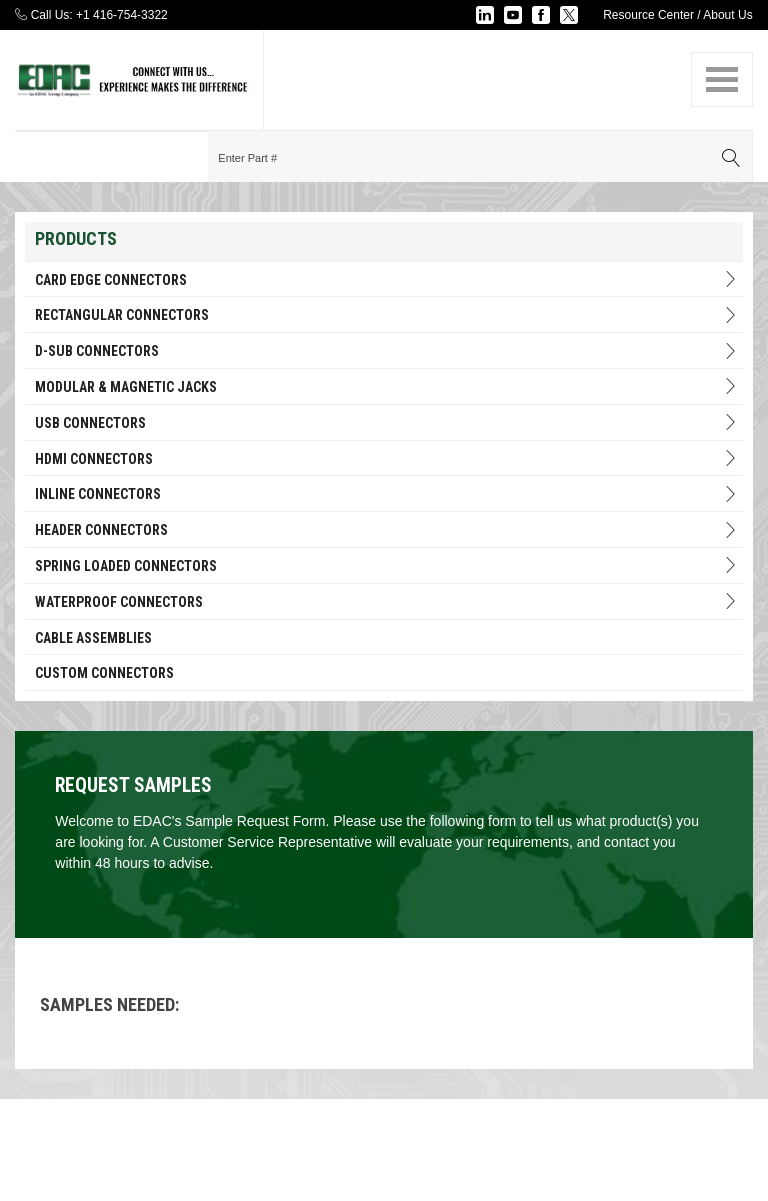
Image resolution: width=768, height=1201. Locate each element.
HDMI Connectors (386, 458)
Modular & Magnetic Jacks (386, 386)
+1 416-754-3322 (122, 15)
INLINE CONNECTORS (386, 494)
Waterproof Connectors (386, 601)
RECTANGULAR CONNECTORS (386, 315)
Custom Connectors (104, 673)
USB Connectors (386, 422)
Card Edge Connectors (386, 279)
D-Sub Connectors (386, 351)
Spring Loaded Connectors (386, 565)
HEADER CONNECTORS (386, 530)
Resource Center (648, 15)
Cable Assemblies (93, 638)
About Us (727, 15)
